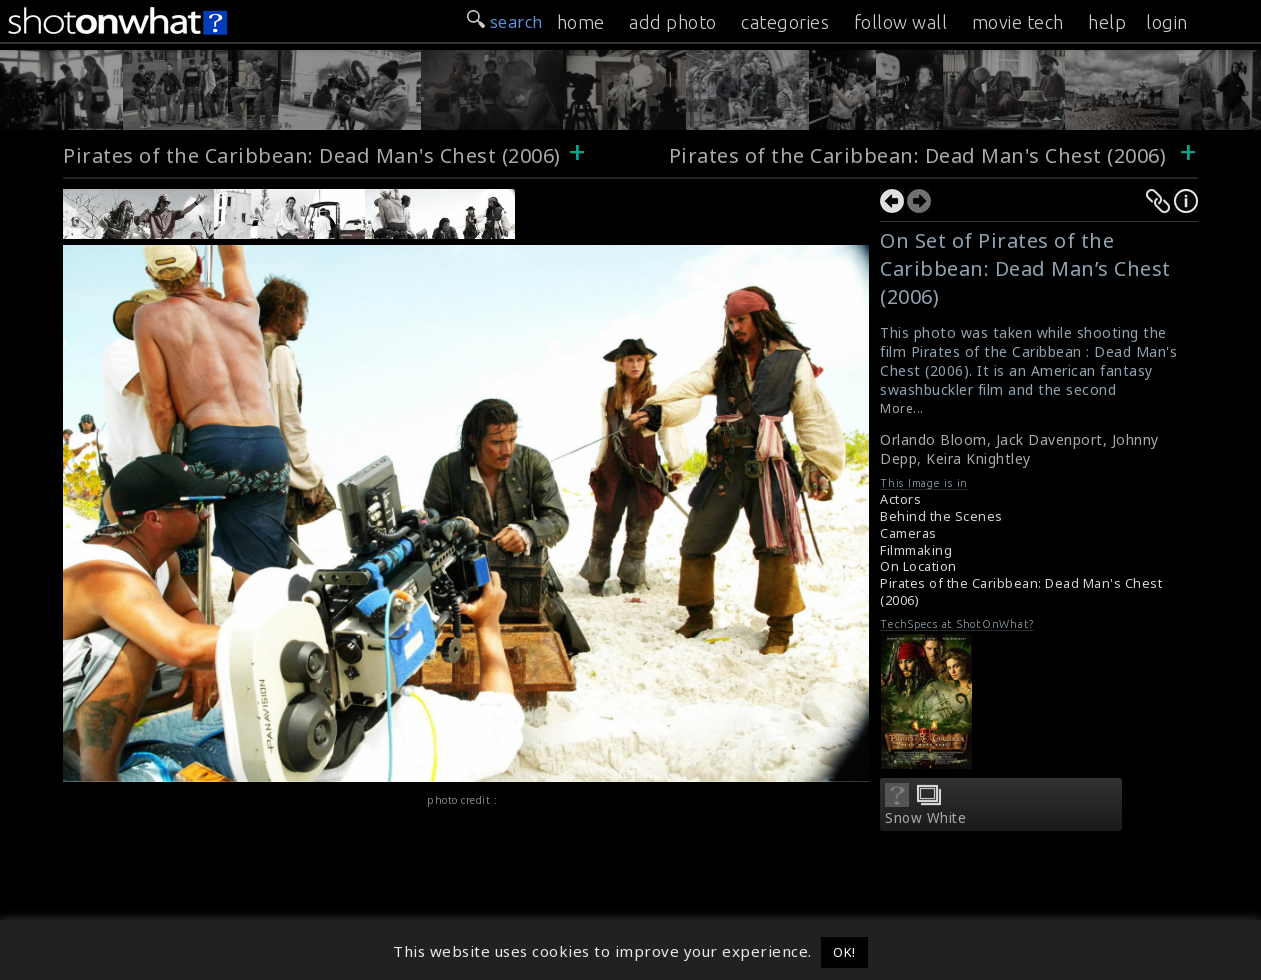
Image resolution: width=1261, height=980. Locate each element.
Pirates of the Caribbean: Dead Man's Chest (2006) (312, 155)
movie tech (1018, 22)
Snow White (925, 818)
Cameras (908, 533)
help (1107, 22)
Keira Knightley (978, 458)
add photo (673, 22)
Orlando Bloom (933, 439)
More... (902, 408)
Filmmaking (916, 550)
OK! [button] (844, 952)
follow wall (901, 22)
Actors (900, 499)
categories (785, 22)
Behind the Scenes (941, 516)
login (1167, 22)
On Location (918, 566)
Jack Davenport (1049, 439)
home (581, 22)
